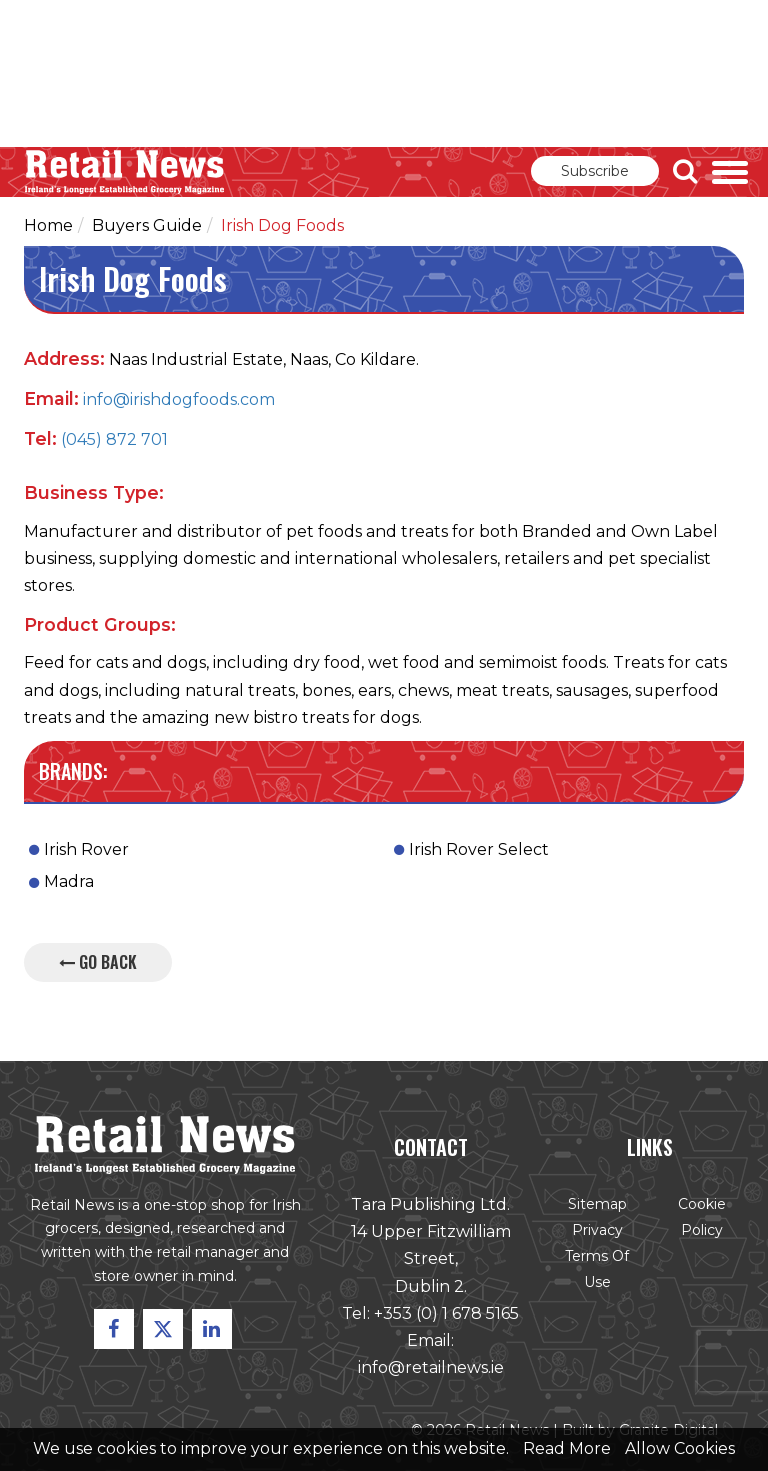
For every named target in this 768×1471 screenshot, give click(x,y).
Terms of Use (594, 1272)
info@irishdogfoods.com (179, 399)
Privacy (595, 1233)
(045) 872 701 (114, 439)
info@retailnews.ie (430, 1369)
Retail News (125, 172)
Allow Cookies (680, 1448)
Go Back (98, 962)
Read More (567, 1448)
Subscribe (595, 171)
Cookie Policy (697, 1220)
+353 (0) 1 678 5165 (445, 1315)
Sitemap (595, 1207)
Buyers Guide (147, 225)
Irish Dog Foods (282, 225)
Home (48, 225)
